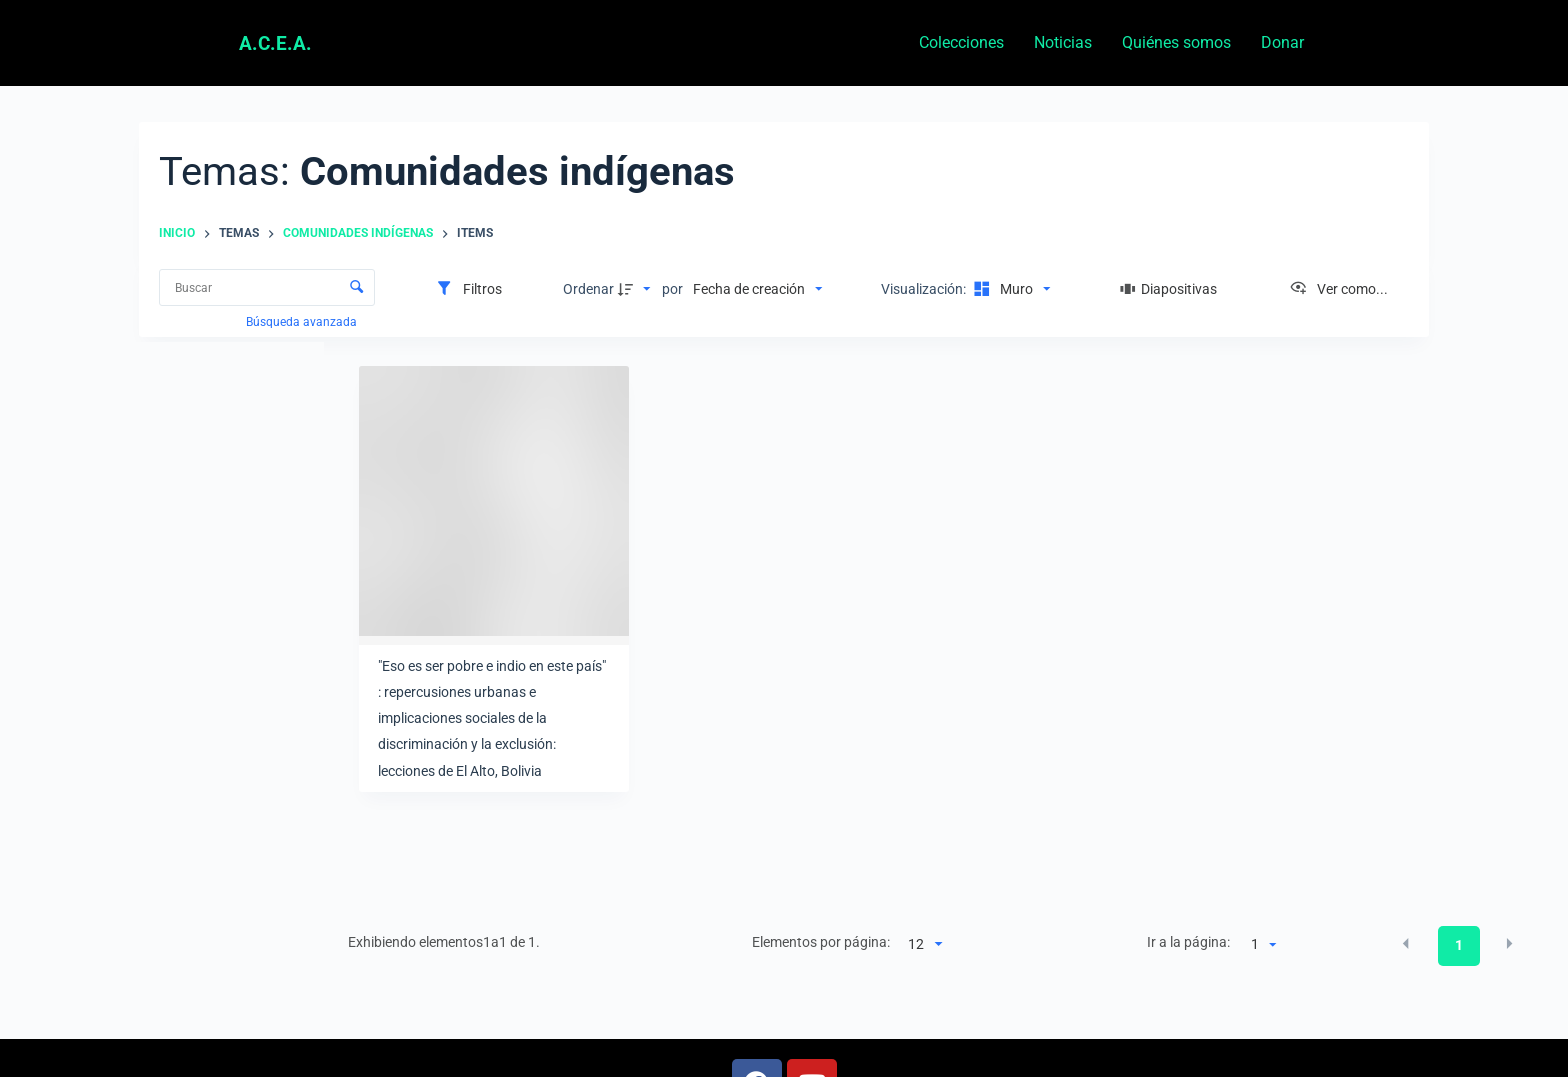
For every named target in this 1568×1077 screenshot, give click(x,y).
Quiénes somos (1176, 42)
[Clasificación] (757, 289)
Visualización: (925, 289)
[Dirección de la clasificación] (637, 289)
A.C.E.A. (275, 43)
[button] (1406, 944)
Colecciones (961, 42)
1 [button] (1459, 945)
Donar (1282, 42)
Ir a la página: (1188, 942)
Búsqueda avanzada (303, 322)
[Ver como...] (1338, 289)
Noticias (1063, 42)
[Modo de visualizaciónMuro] (1009, 289)
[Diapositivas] (1169, 289)
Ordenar (588, 289)
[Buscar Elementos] (267, 287)
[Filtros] (468, 289)
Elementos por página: (821, 942)
